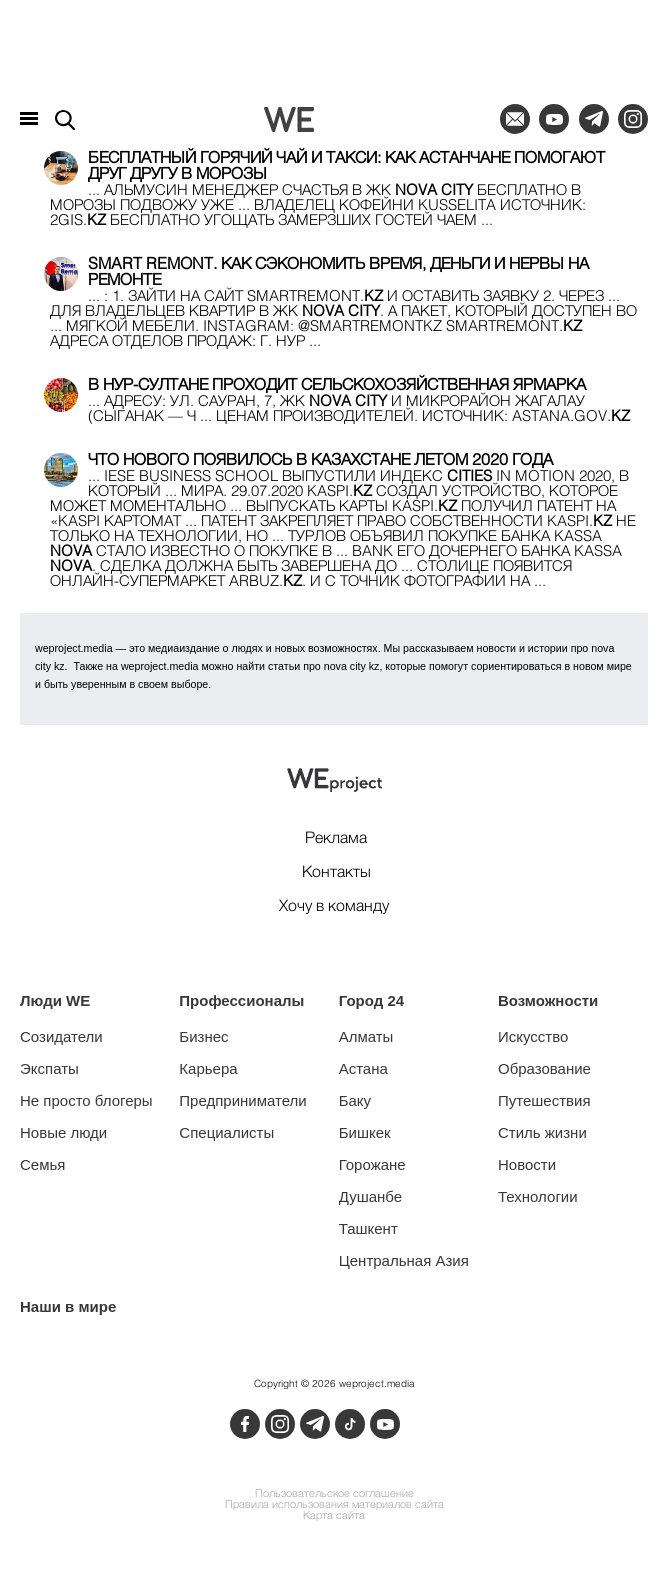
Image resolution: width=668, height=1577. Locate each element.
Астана (363, 1068)
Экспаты (49, 1068)
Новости (527, 1164)
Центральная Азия (404, 1260)
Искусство (533, 1036)
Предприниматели (242, 1100)
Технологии (538, 1196)
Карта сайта (334, 1516)
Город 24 (371, 1000)
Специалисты (226, 1132)
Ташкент (368, 1228)
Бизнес (203, 1036)
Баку (355, 1100)
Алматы (366, 1036)
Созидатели (61, 1036)
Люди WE (55, 1000)
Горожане (372, 1164)
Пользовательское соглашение (334, 1494)
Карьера (208, 1068)
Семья (42, 1164)
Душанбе (370, 1196)
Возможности (548, 1000)
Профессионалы (241, 1000)
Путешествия (544, 1100)
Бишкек (365, 1132)
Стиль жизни (542, 1132)
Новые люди (63, 1132)
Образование (544, 1068)
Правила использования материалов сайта (334, 1505)
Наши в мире (68, 1306)
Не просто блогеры (86, 1100)
